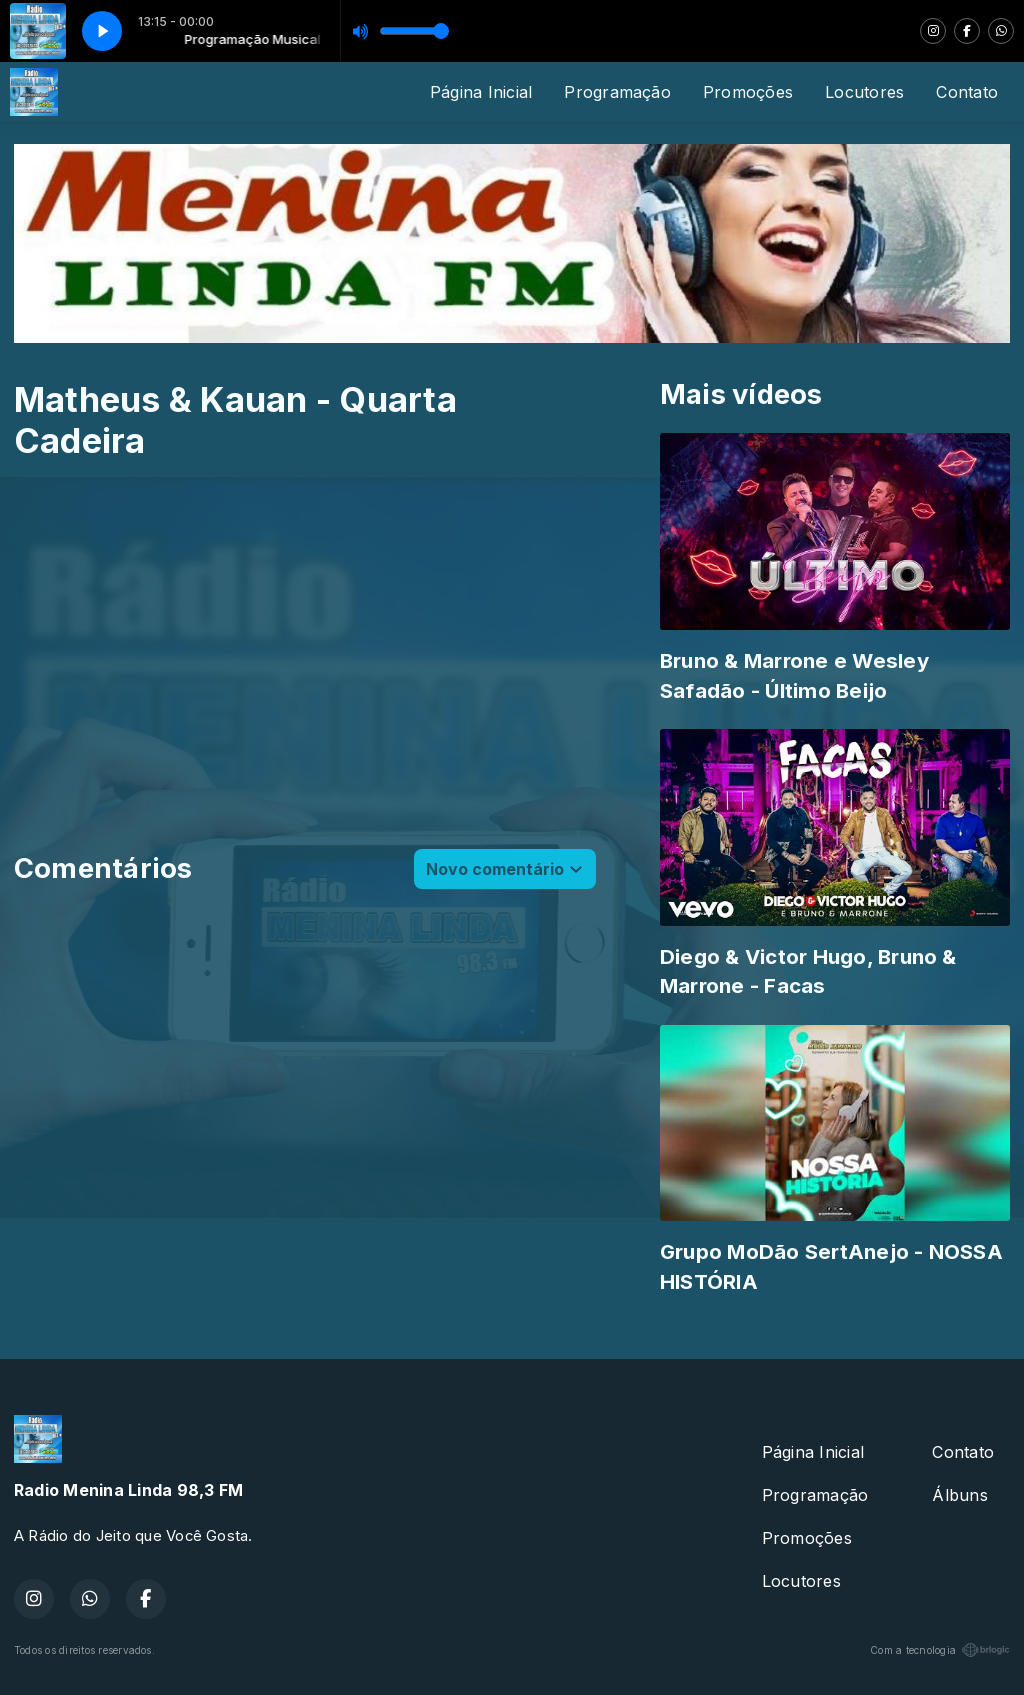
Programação (617, 92)
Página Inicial (481, 92)
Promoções (748, 92)
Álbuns (959, 1495)
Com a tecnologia (940, 1650)
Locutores (864, 92)
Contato (967, 92)
